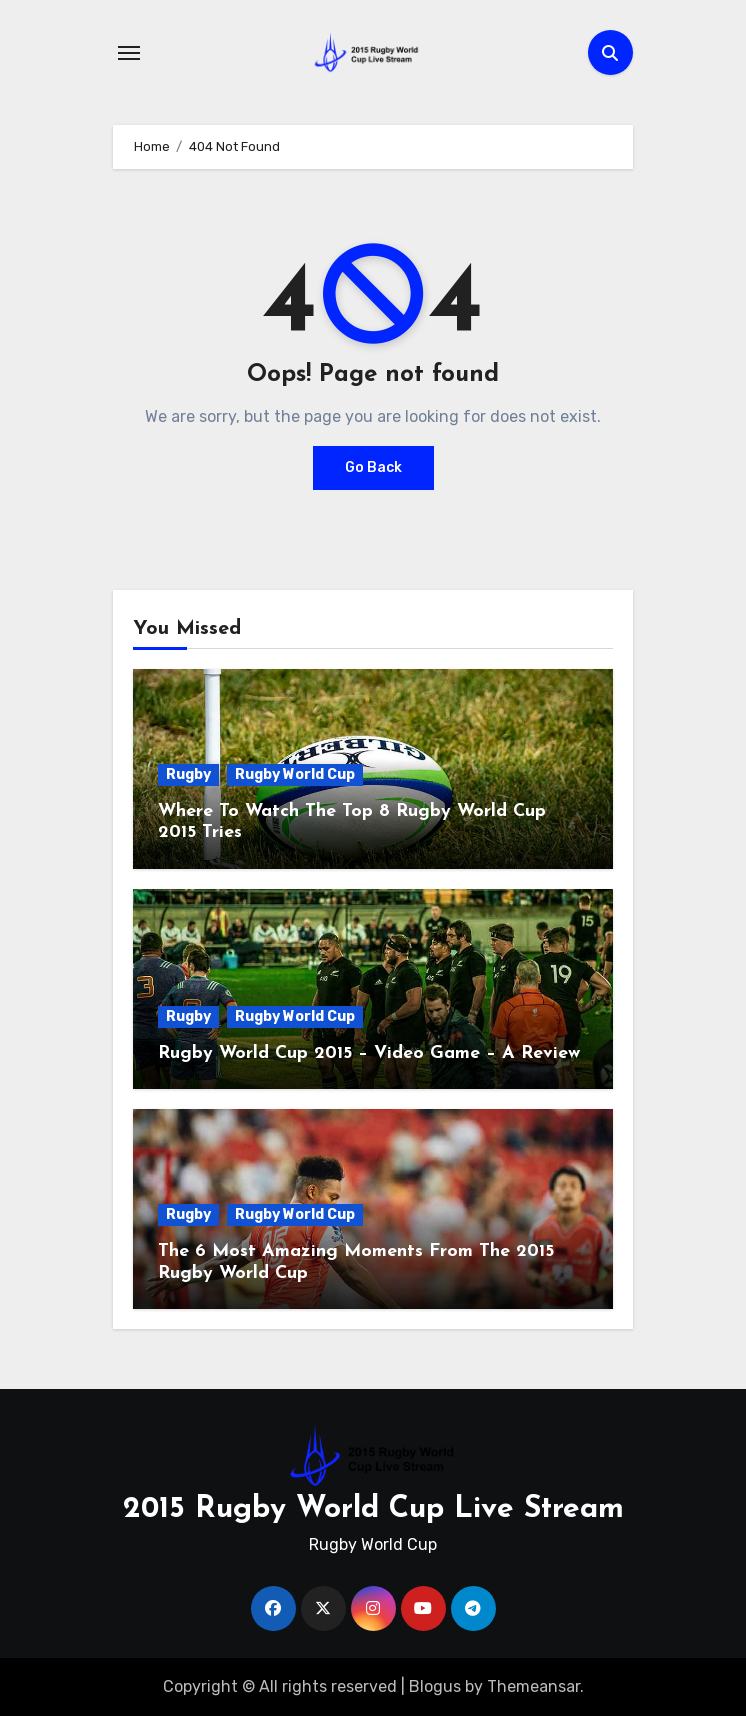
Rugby (188, 774)
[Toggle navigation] (129, 53)
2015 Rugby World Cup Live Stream (373, 1509)
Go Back (373, 467)
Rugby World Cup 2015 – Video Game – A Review (369, 1053)
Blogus (435, 1686)
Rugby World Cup (295, 774)
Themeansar (533, 1686)
